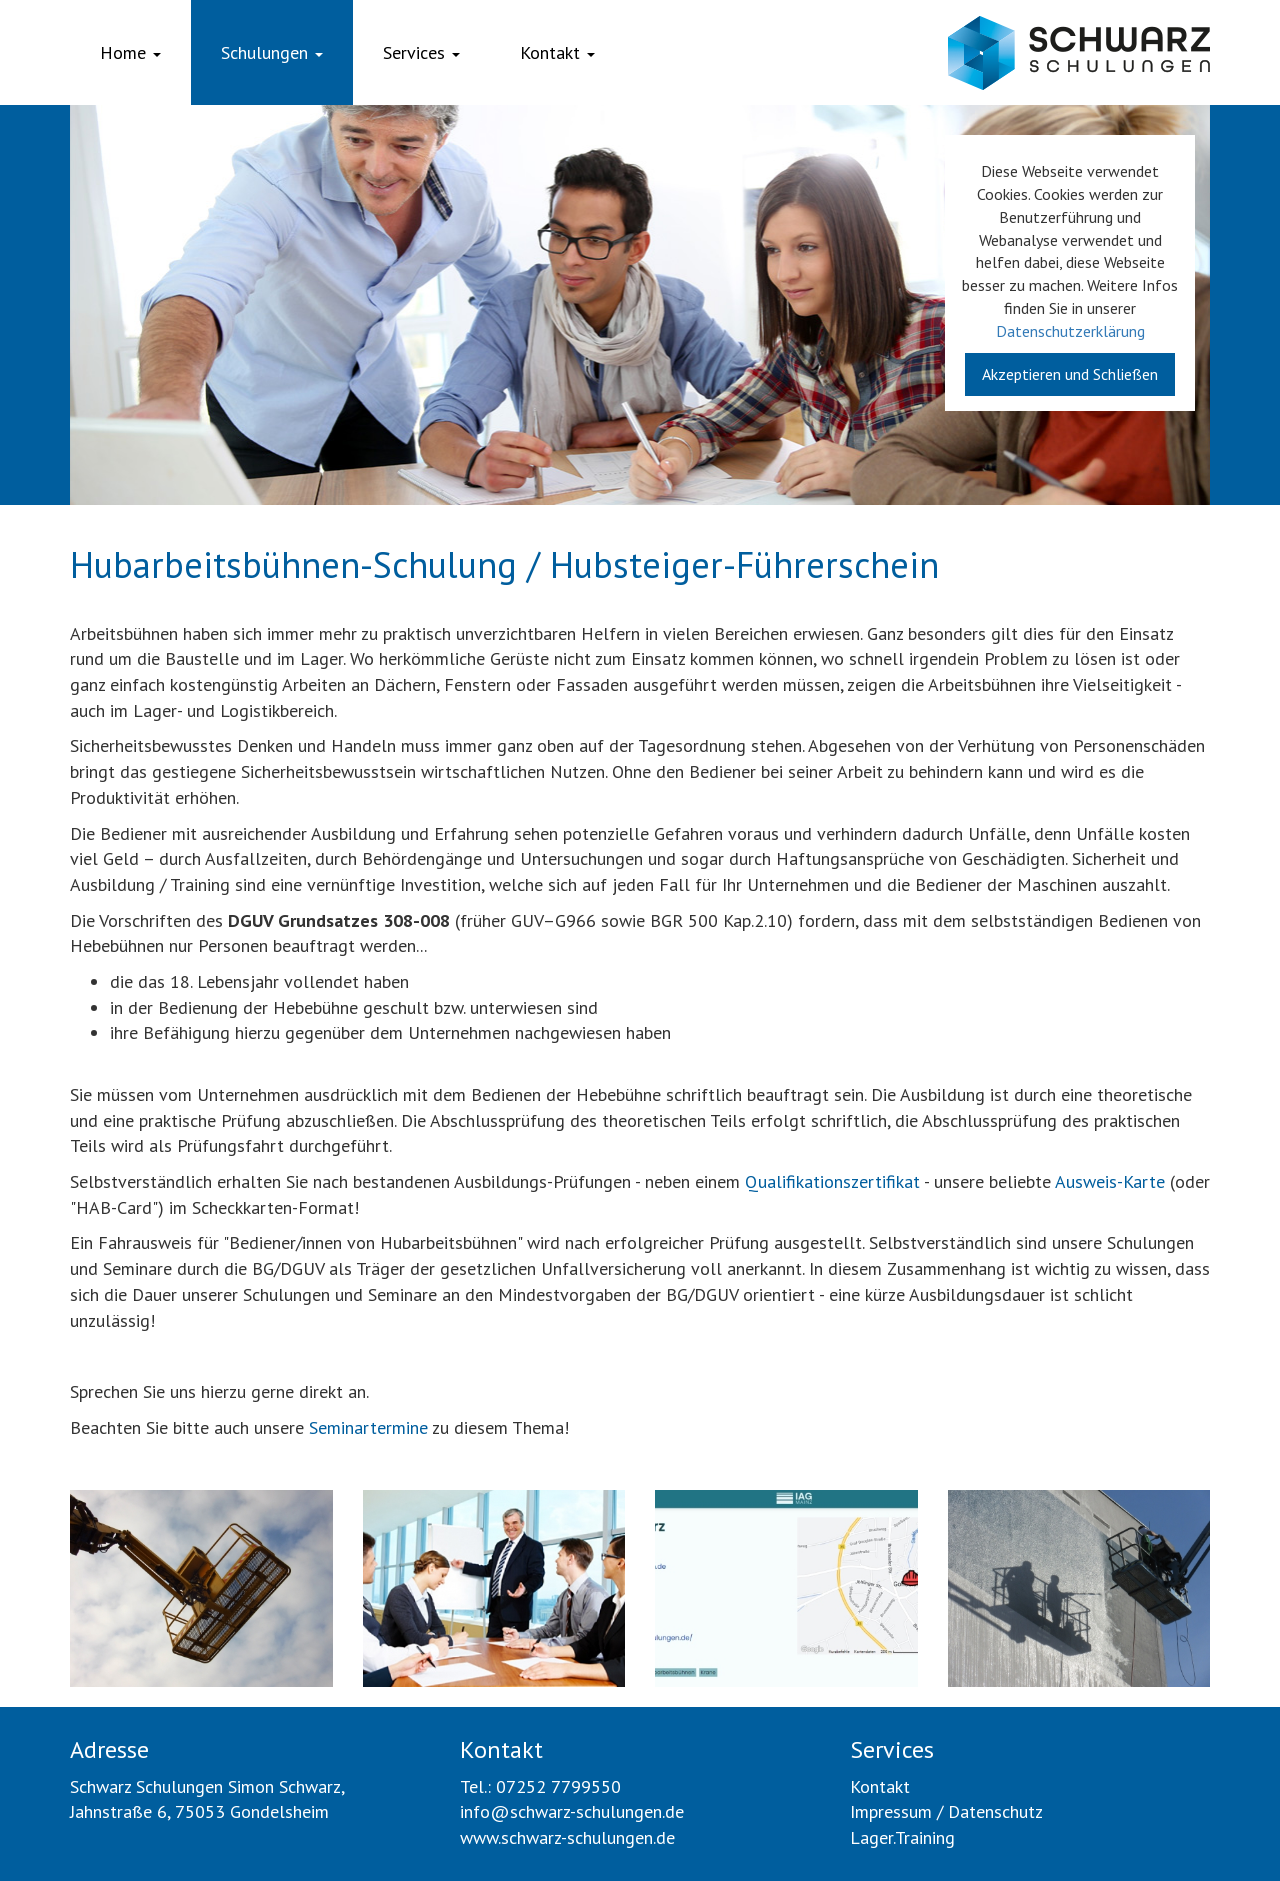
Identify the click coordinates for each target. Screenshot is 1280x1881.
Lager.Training (902, 1837)
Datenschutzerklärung (1070, 331)
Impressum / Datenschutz (946, 1811)
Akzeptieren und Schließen (1070, 374)
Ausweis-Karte (1110, 1181)
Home (130, 52)
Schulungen (272, 52)
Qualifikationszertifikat (832, 1181)
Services (421, 52)
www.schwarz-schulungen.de (567, 1837)
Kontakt (557, 52)
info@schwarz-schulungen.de (572, 1811)
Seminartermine (368, 1427)
